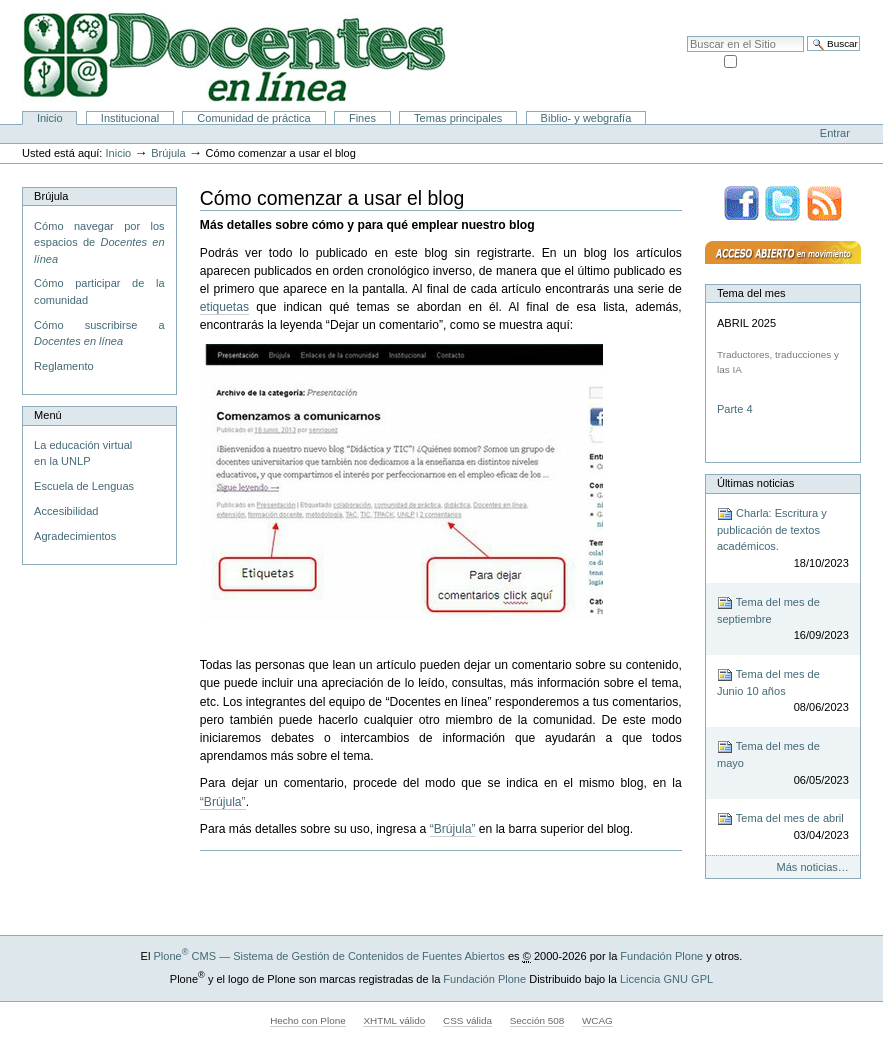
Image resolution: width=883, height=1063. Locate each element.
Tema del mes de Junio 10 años (783, 691)
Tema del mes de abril (783, 827)
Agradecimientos (75, 536)
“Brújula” (223, 802)
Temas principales (458, 118)
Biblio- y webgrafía (586, 118)
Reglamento (63, 366)
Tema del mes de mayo (783, 763)
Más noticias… (813, 867)
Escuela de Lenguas (84, 486)
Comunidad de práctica (253, 118)
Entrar (835, 133)
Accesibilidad (824, 10)
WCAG (597, 1020)
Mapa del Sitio (748, 10)
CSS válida (467, 1020)
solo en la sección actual (800, 60)
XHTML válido (394, 1020)
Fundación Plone (661, 956)
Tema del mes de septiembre (783, 619)
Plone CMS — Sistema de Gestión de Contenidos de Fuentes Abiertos (328, 956)
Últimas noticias (755, 483)
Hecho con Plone (308, 1020)
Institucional (130, 118)
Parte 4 (736, 409)
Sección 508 (537, 1020)
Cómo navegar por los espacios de (99, 242)
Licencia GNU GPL (666, 979)
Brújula (168, 153)
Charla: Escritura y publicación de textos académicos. (783, 539)
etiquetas (224, 307)
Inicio (50, 118)
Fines (362, 118)
